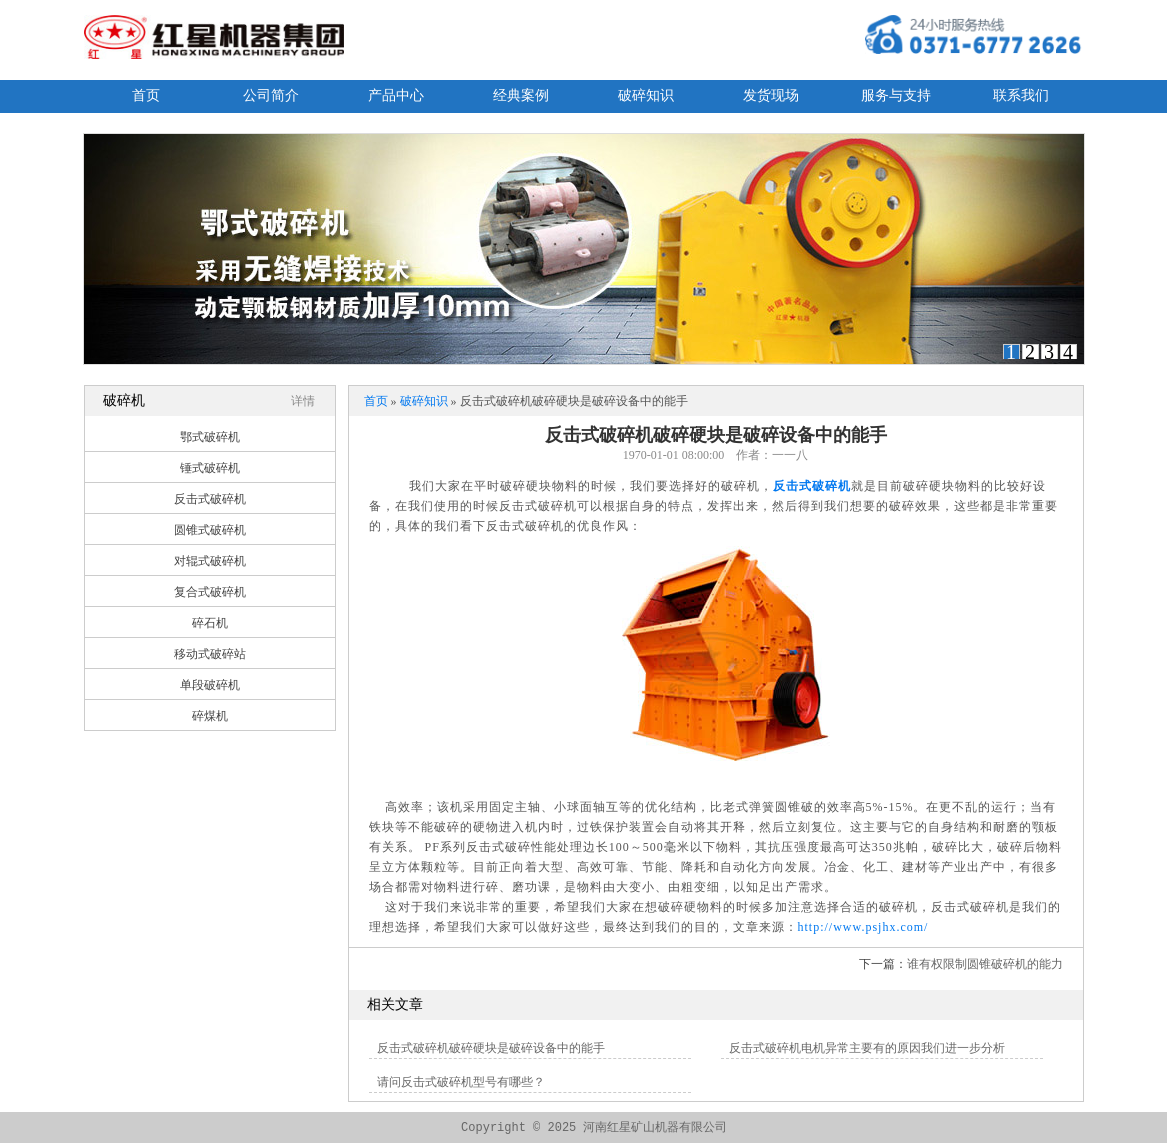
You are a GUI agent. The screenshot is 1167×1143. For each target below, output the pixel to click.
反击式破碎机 (210, 499)
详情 (303, 401)
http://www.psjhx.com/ (863, 927)
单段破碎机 (210, 685)
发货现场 (771, 95)
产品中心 (396, 95)
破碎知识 (646, 95)
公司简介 (271, 95)
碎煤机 (210, 716)
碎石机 (210, 623)
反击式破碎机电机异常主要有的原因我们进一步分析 (867, 1048)
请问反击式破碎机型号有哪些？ (461, 1082)
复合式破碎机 (210, 592)
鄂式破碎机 (210, 437)
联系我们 (1021, 95)
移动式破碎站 (210, 654)
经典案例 (521, 95)
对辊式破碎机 (210, 561)
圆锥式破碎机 (210, 530)
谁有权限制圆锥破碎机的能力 (985, 964)
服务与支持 (896, 95)
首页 (146, 95)
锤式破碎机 (210, 468)
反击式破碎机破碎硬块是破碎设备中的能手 (491, 1048)
